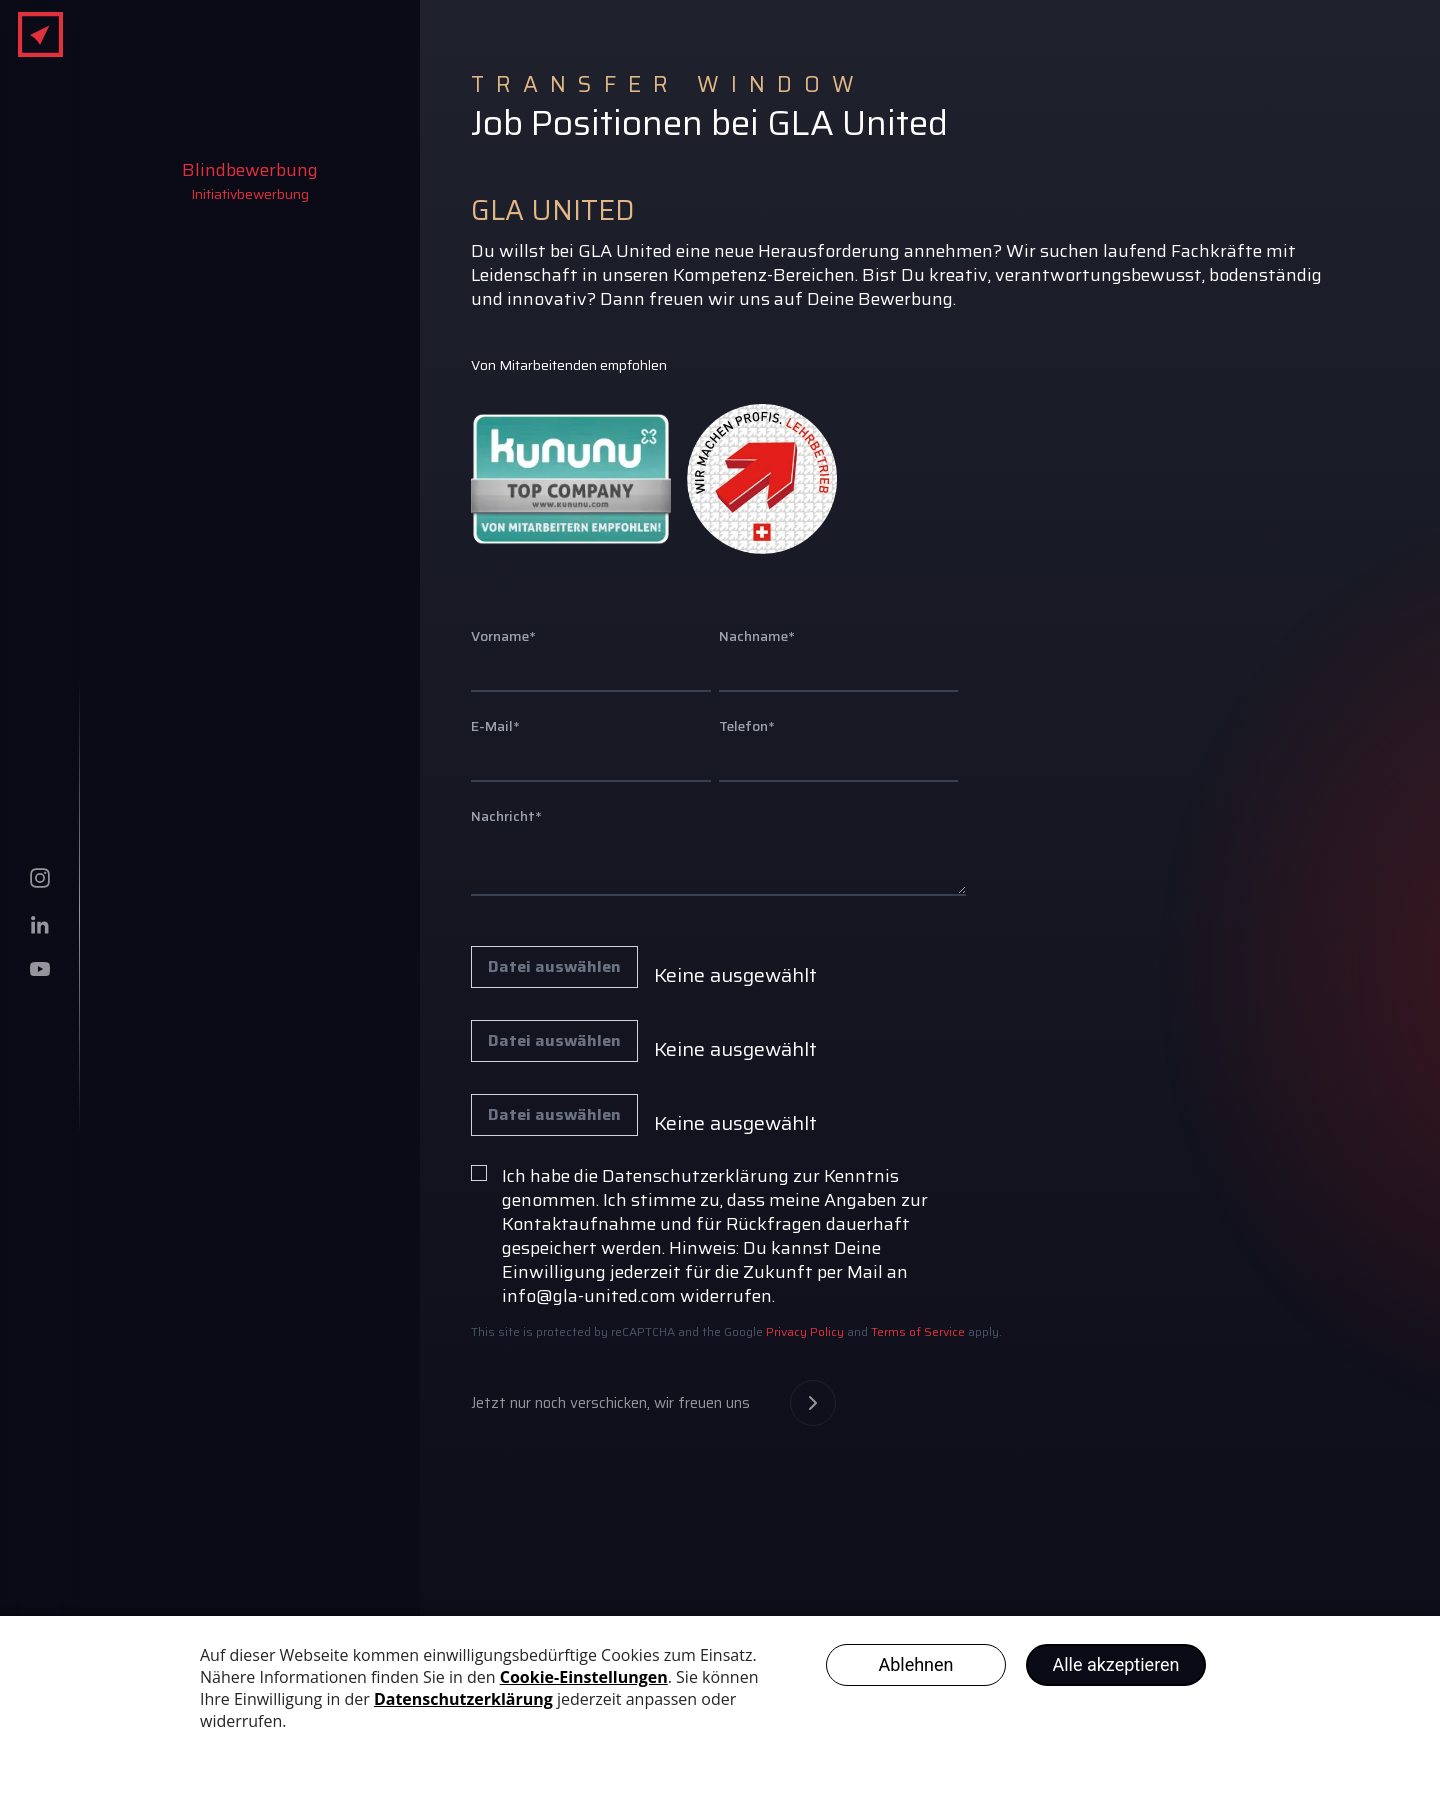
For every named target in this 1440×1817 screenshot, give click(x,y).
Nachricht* (506, 816)
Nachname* (757, 636)
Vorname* (503, 636)
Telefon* (747, 726)
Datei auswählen (554, 967)
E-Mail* (495, 726)
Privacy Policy (803, 1331)
